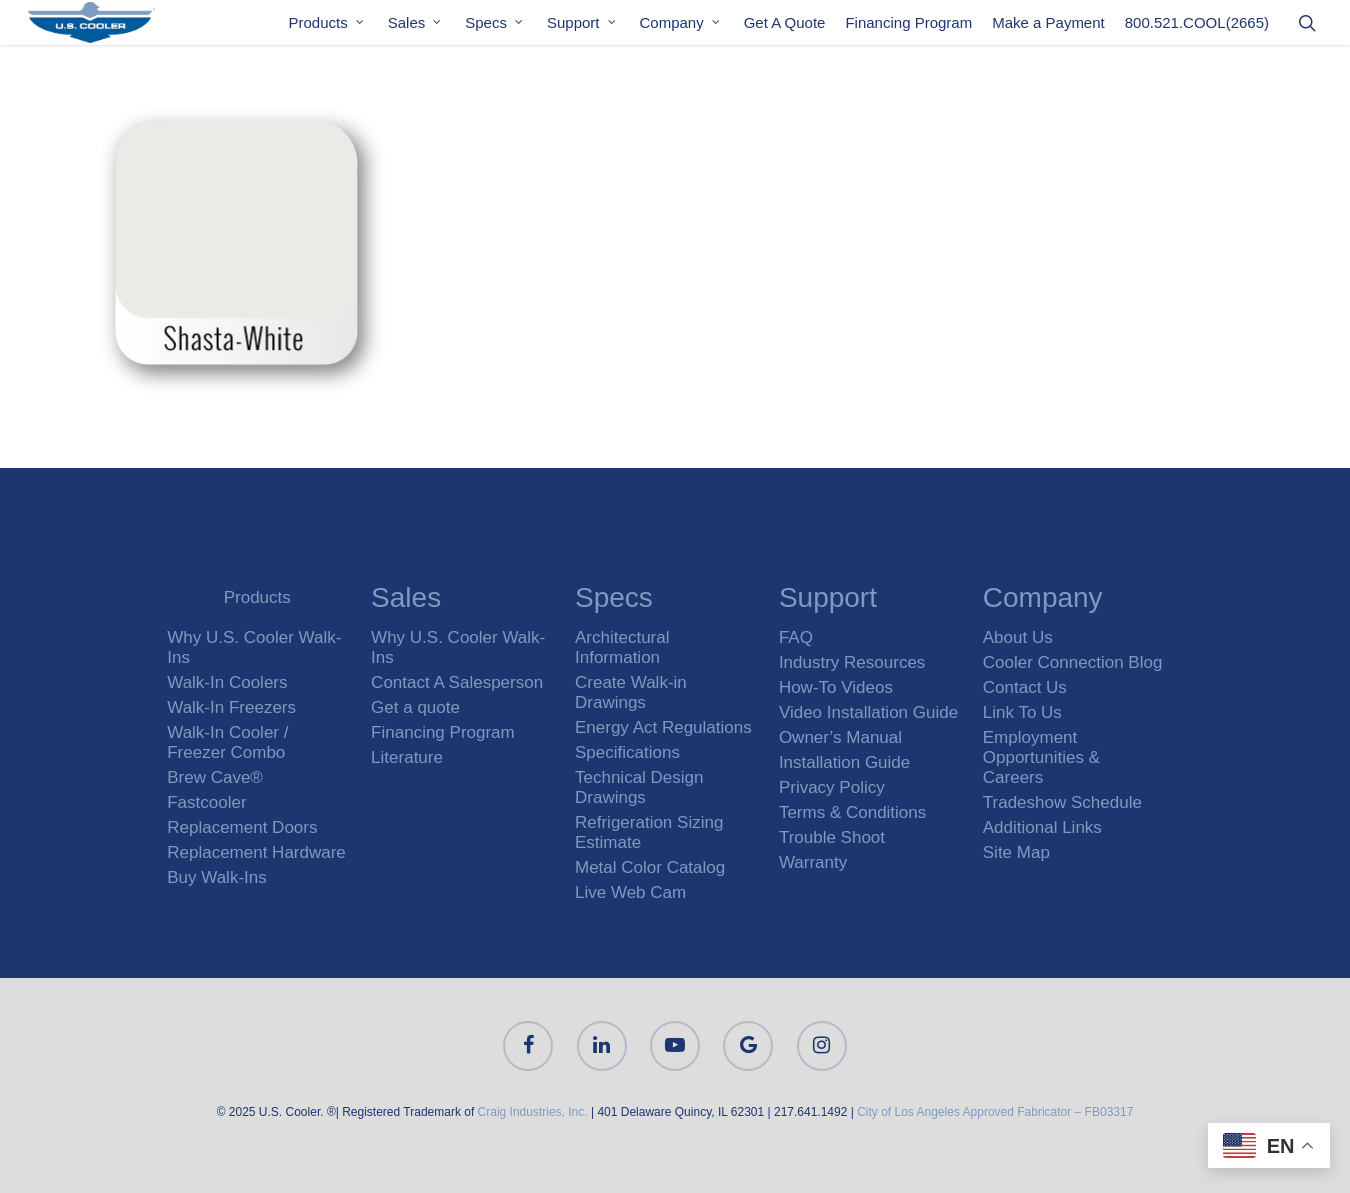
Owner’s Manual (840, 737)
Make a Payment (1048, 28)
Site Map (1016, 852)
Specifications (627, 752)
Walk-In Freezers (231, 707)
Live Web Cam (630, 892)
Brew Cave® (215, 777)
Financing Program (908, 28)
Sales (416, 28)
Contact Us (1025, 687)
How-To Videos (836, 687)
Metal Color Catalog (650, 867)
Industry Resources (852, 662)
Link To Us (1022, 712)
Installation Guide (844, 762)
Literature (407, 757)
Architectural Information (622, 647)
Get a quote (415, 707)
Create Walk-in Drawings (631, 692)
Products (327, 28)
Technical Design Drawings (639, 787)
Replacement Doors (242, 827)
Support (582, 28)
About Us (1018, 637)
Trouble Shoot (832, 837)
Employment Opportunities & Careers (1041, 757)
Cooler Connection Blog (1073, 662)
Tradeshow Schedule (1062, 802)
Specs (495, 28)
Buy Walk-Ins (217, 877)
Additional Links (1042, 827)
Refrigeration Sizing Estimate (649, 832)
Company (681, 28)
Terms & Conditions (852, 812)
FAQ (796, 637)
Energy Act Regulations (663, 727)
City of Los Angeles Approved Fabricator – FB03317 (995, 1112)
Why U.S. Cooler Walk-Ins (254, 647)
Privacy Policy (832, 787)
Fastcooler (206, 802)
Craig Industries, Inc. (533, 1112)
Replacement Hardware (256, 852)
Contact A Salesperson (457, 682)
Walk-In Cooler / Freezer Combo (227, 742)
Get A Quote (785, 28)
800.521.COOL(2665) (1197, 28)
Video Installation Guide (868, 712)
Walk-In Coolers (227, 682)
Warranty (813, 862)
